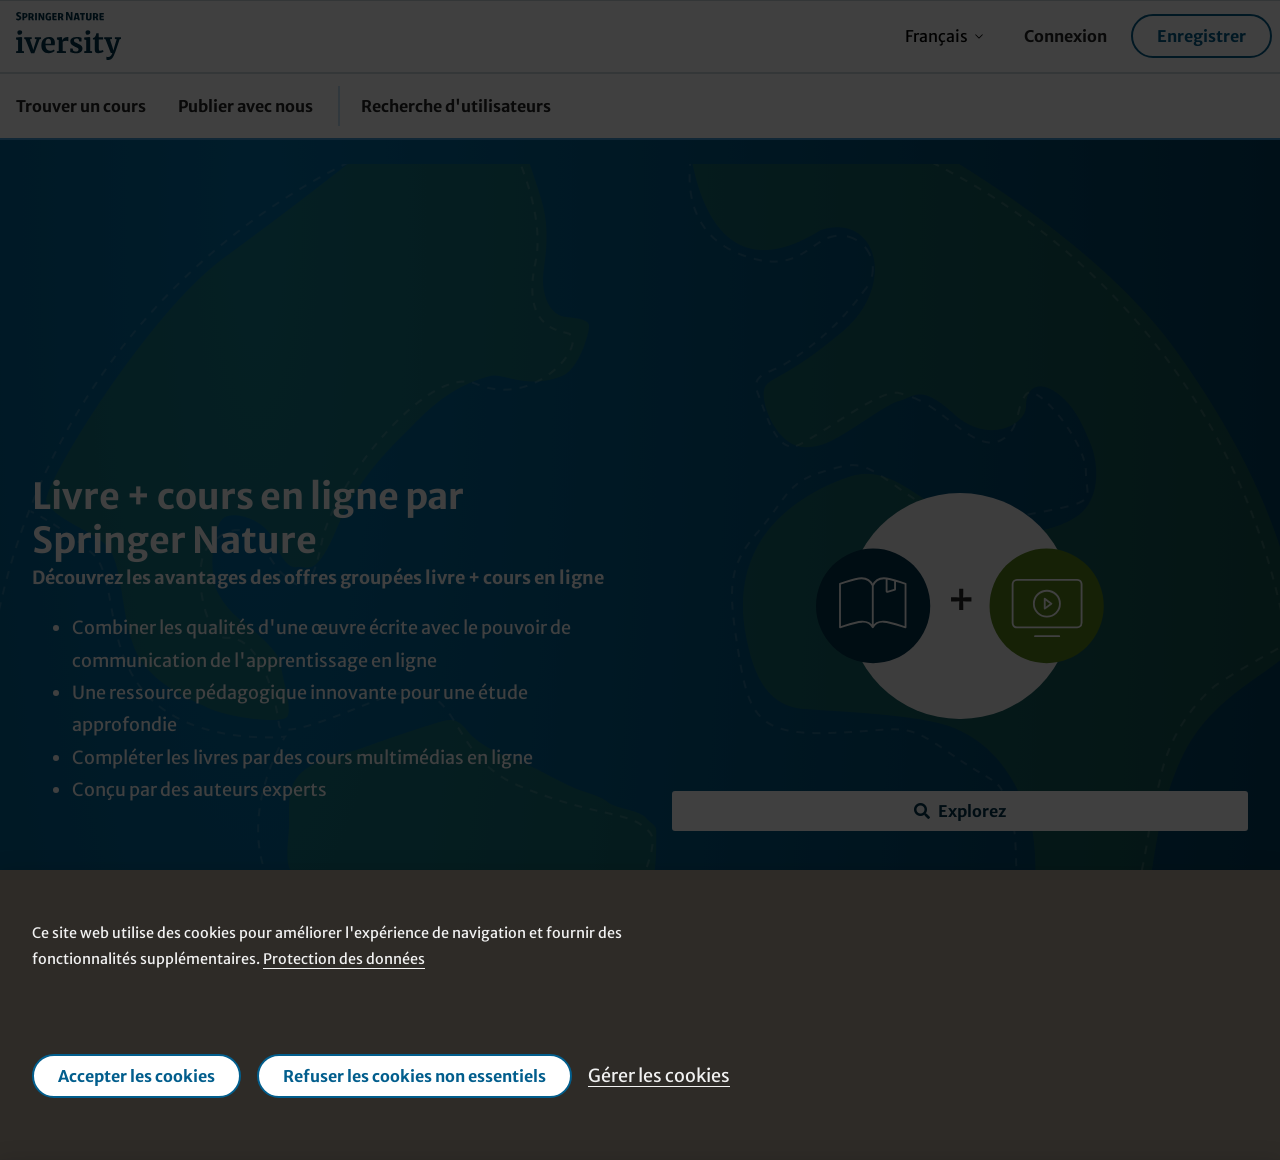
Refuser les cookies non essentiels (414, 1076)
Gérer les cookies (659, 1075)
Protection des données (344, 959)
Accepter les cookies (136, 1076)
